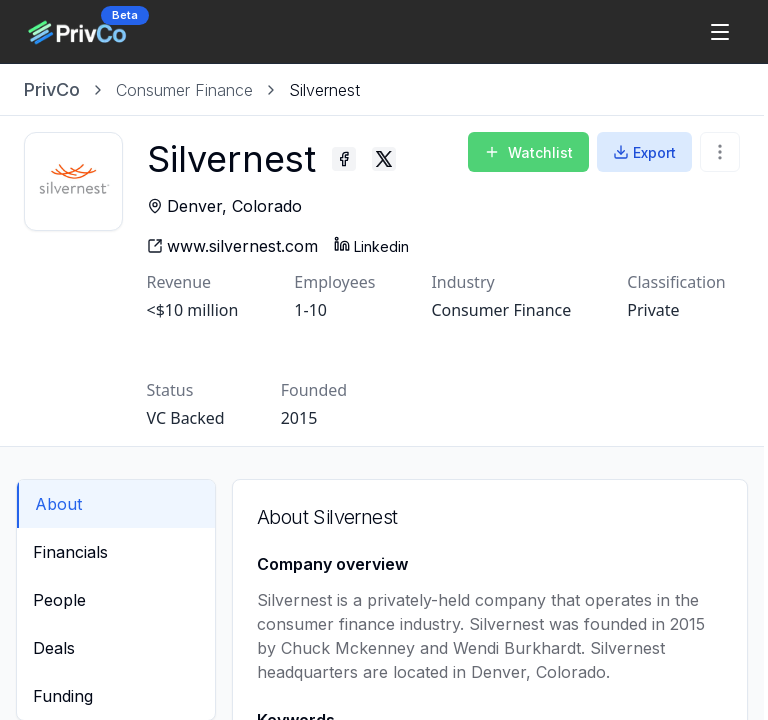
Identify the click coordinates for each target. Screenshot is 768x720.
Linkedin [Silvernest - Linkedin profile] (400, 245)
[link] (324, 90)
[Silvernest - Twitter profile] (413, 159)
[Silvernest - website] (261, 246)
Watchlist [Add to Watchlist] (528, 152)
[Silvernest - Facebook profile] (373, 159)
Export (644, 152)
